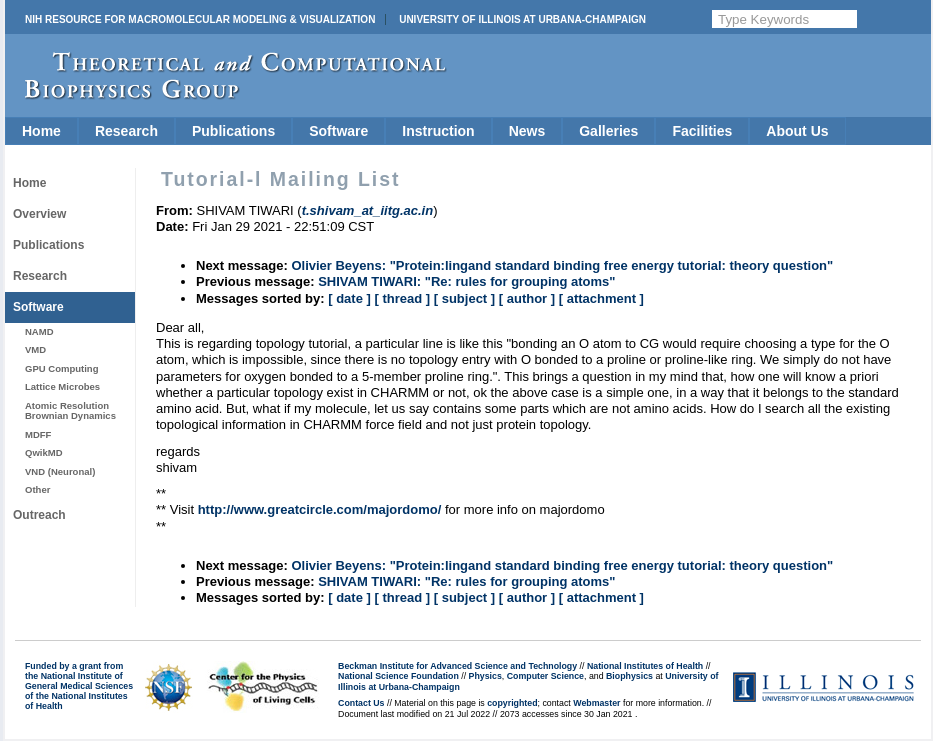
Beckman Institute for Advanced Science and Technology (457, 666)
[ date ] (349, 298)
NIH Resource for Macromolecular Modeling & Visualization (200, 19)
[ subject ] (464, 298)
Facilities (702, 131)
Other (37, 489)
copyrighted (512, 703)
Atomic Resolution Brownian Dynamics (70, 410)
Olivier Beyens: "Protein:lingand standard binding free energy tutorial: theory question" (562, 265)
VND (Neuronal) (60, 471)
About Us (797, 131)
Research (126, 131)
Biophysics (629, 676)
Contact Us (361, 703)
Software (338, 131)
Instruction (438, 131)
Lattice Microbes (62, 386)
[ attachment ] (601, 298)
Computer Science (545, 676)
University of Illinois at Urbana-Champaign (522, 19)
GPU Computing (61, 368)
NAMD (39, 331)
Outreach (39, 515)
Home (41, 131)
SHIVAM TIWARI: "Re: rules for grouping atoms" (466, 281)
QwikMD (44, 452)
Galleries (608, 131)
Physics (485, 676)
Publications (233, 131)
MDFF (38, 434)
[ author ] (527, 298)
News (527, 131)
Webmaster (596, 703)
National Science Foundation (398, 676)
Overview (39, 214)
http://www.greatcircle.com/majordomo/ (320, 509)
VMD (35, 349)
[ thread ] (402, 298)
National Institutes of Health (645, 666)
